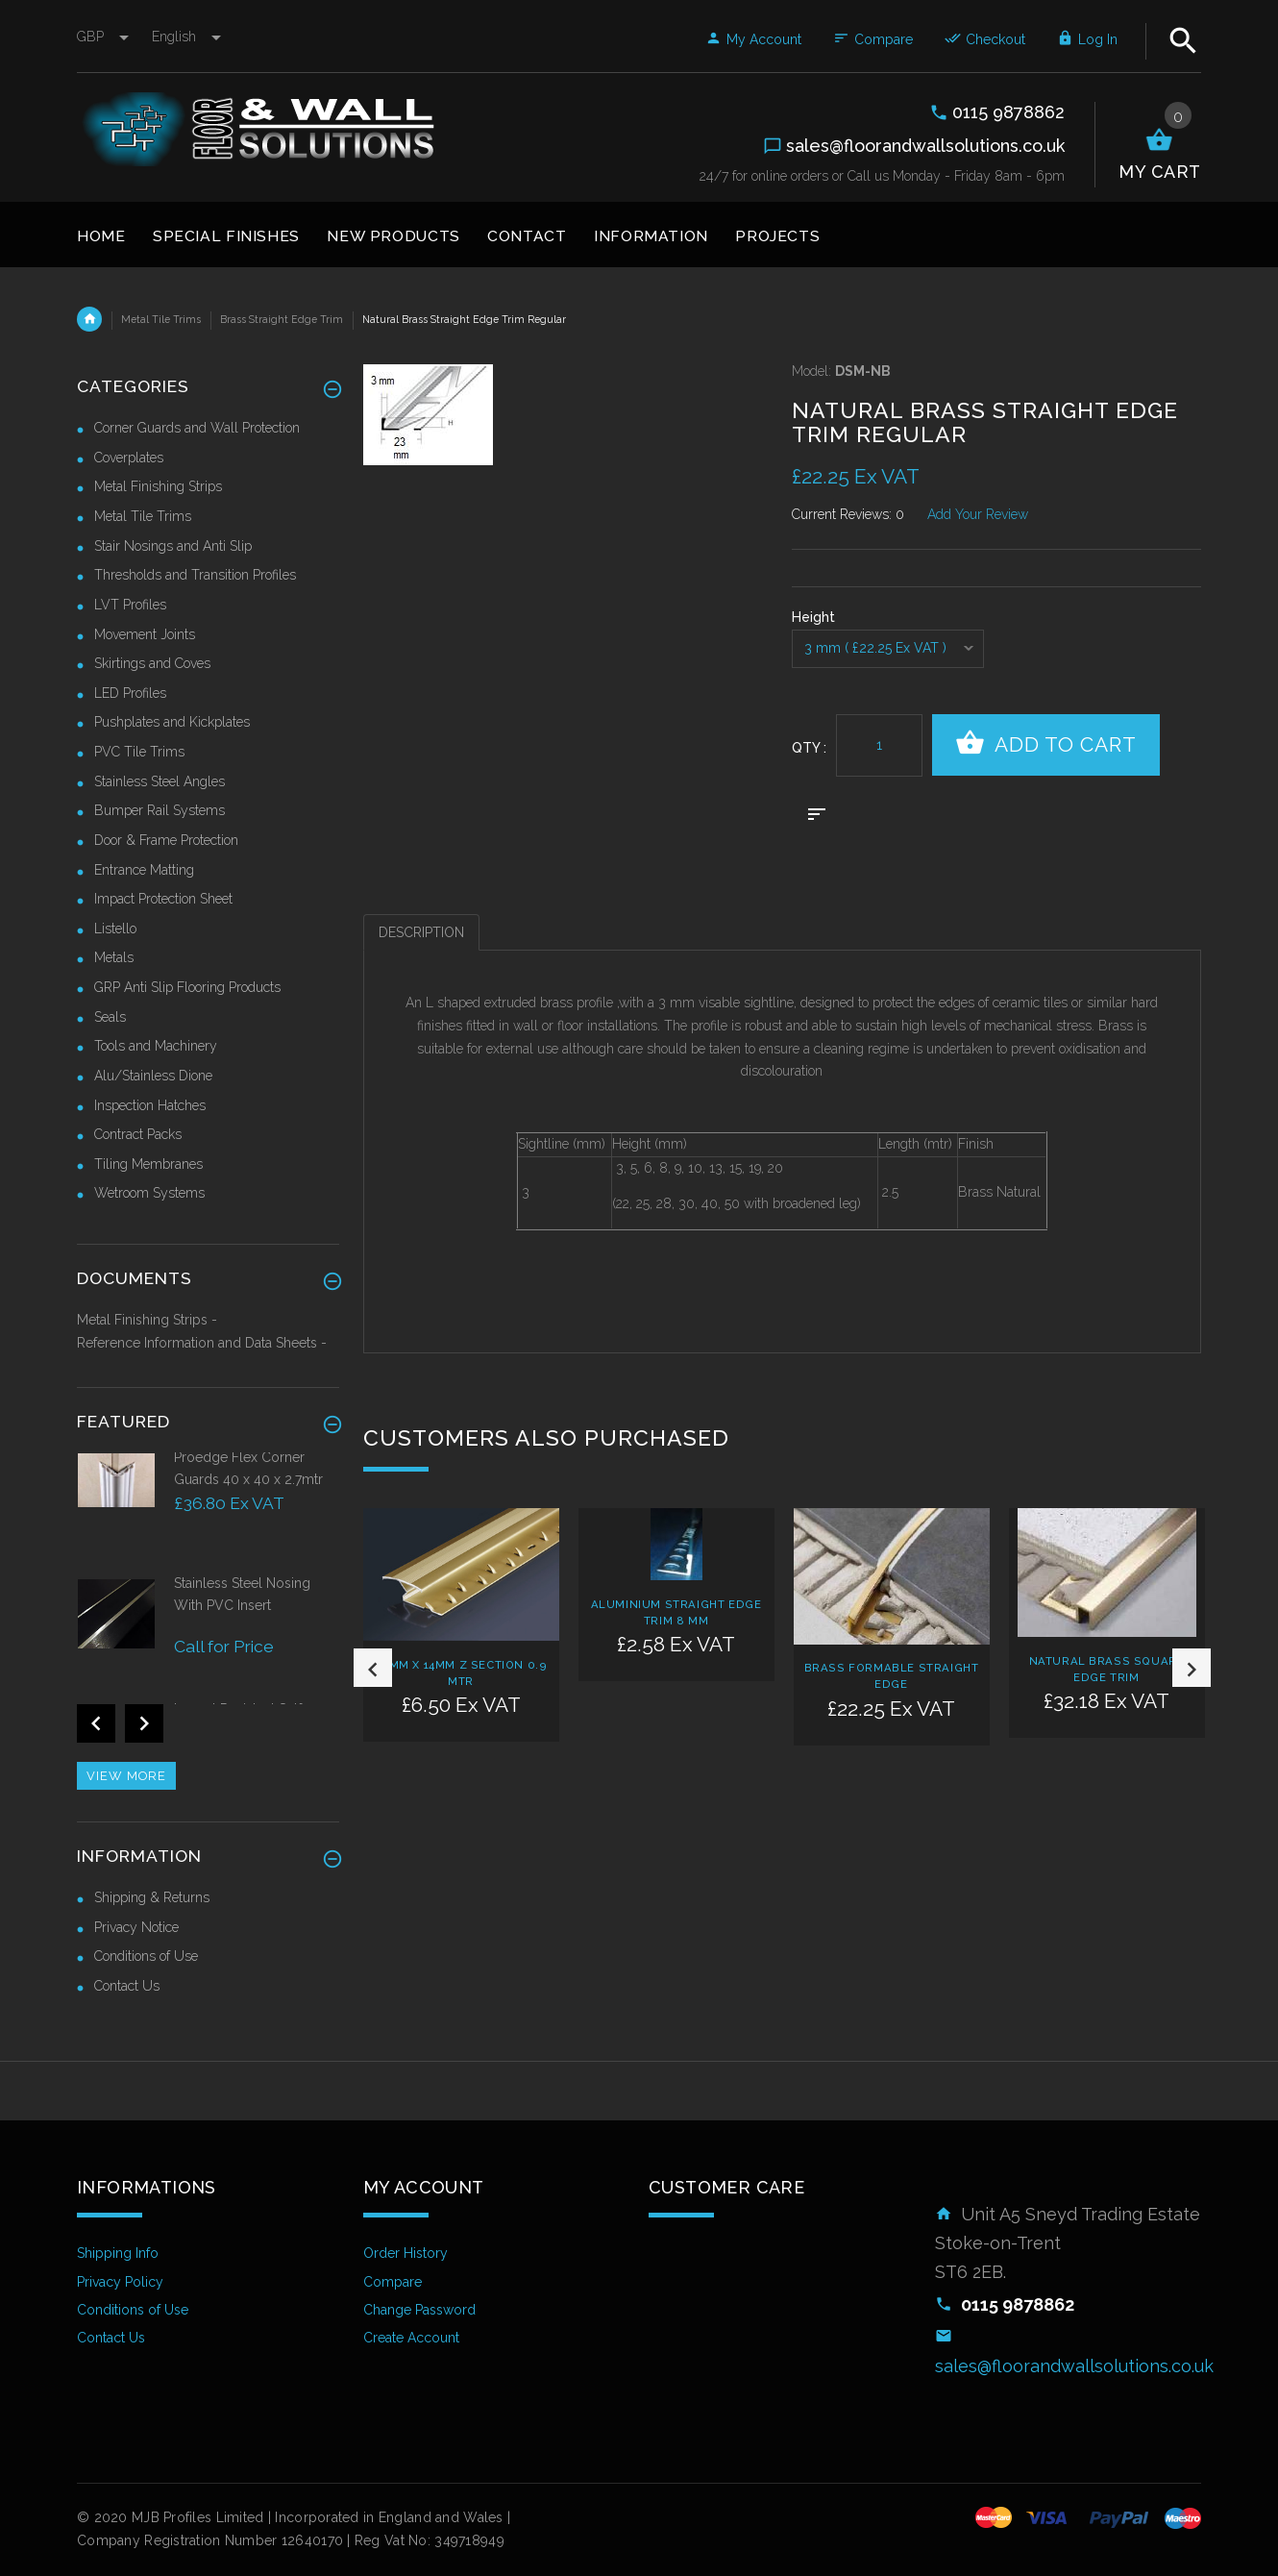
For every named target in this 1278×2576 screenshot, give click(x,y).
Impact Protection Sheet (163, 898)
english (186, 36)
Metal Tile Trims (161, 319)
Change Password (419, 2309)
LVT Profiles (130, 604)
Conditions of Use (146, 1956)
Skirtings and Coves (152, 663)
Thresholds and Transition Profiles (195, 574)
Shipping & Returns (151, 1897)
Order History (405, 2253)
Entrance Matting (144, 870)
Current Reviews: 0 (848, 514)
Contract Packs (138, 1134)
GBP (105, 36)
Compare (873, 39)
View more (126, 1776)
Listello (115, 928)
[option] (461, 1661)
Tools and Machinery (155, 1045)
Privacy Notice (136, 1927)
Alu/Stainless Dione (153, 1075)
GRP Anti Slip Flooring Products (187, 987)
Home (89, 319)
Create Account (411, 2337)
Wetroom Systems (149, 1193)
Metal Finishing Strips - (147, 1319)
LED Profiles (130, 693)
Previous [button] (373, 1667)
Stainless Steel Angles (159, 781)
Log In (1087, 39)
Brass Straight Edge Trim (281, 319)
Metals (114, 957)
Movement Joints (144, 634)
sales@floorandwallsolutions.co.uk (1074, 2366)
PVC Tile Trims (139, 751)
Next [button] (1191, 1667)
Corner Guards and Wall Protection (197, 427)
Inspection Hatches (150, 1105)
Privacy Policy (120, 2282)
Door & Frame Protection (166, 840)
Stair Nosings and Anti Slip (173, 546)
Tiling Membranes (148, 1164)
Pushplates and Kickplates (172, 722)
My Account (753, 39)
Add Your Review (977, 514)
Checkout (985, 39)
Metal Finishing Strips (158, 486)
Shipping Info (118, 2253)
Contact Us (127, 1986)
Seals (110, 1017)
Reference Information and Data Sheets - (202, 1342)
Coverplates (128, 457)
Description (421, 932)
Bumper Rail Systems (159, 810)
